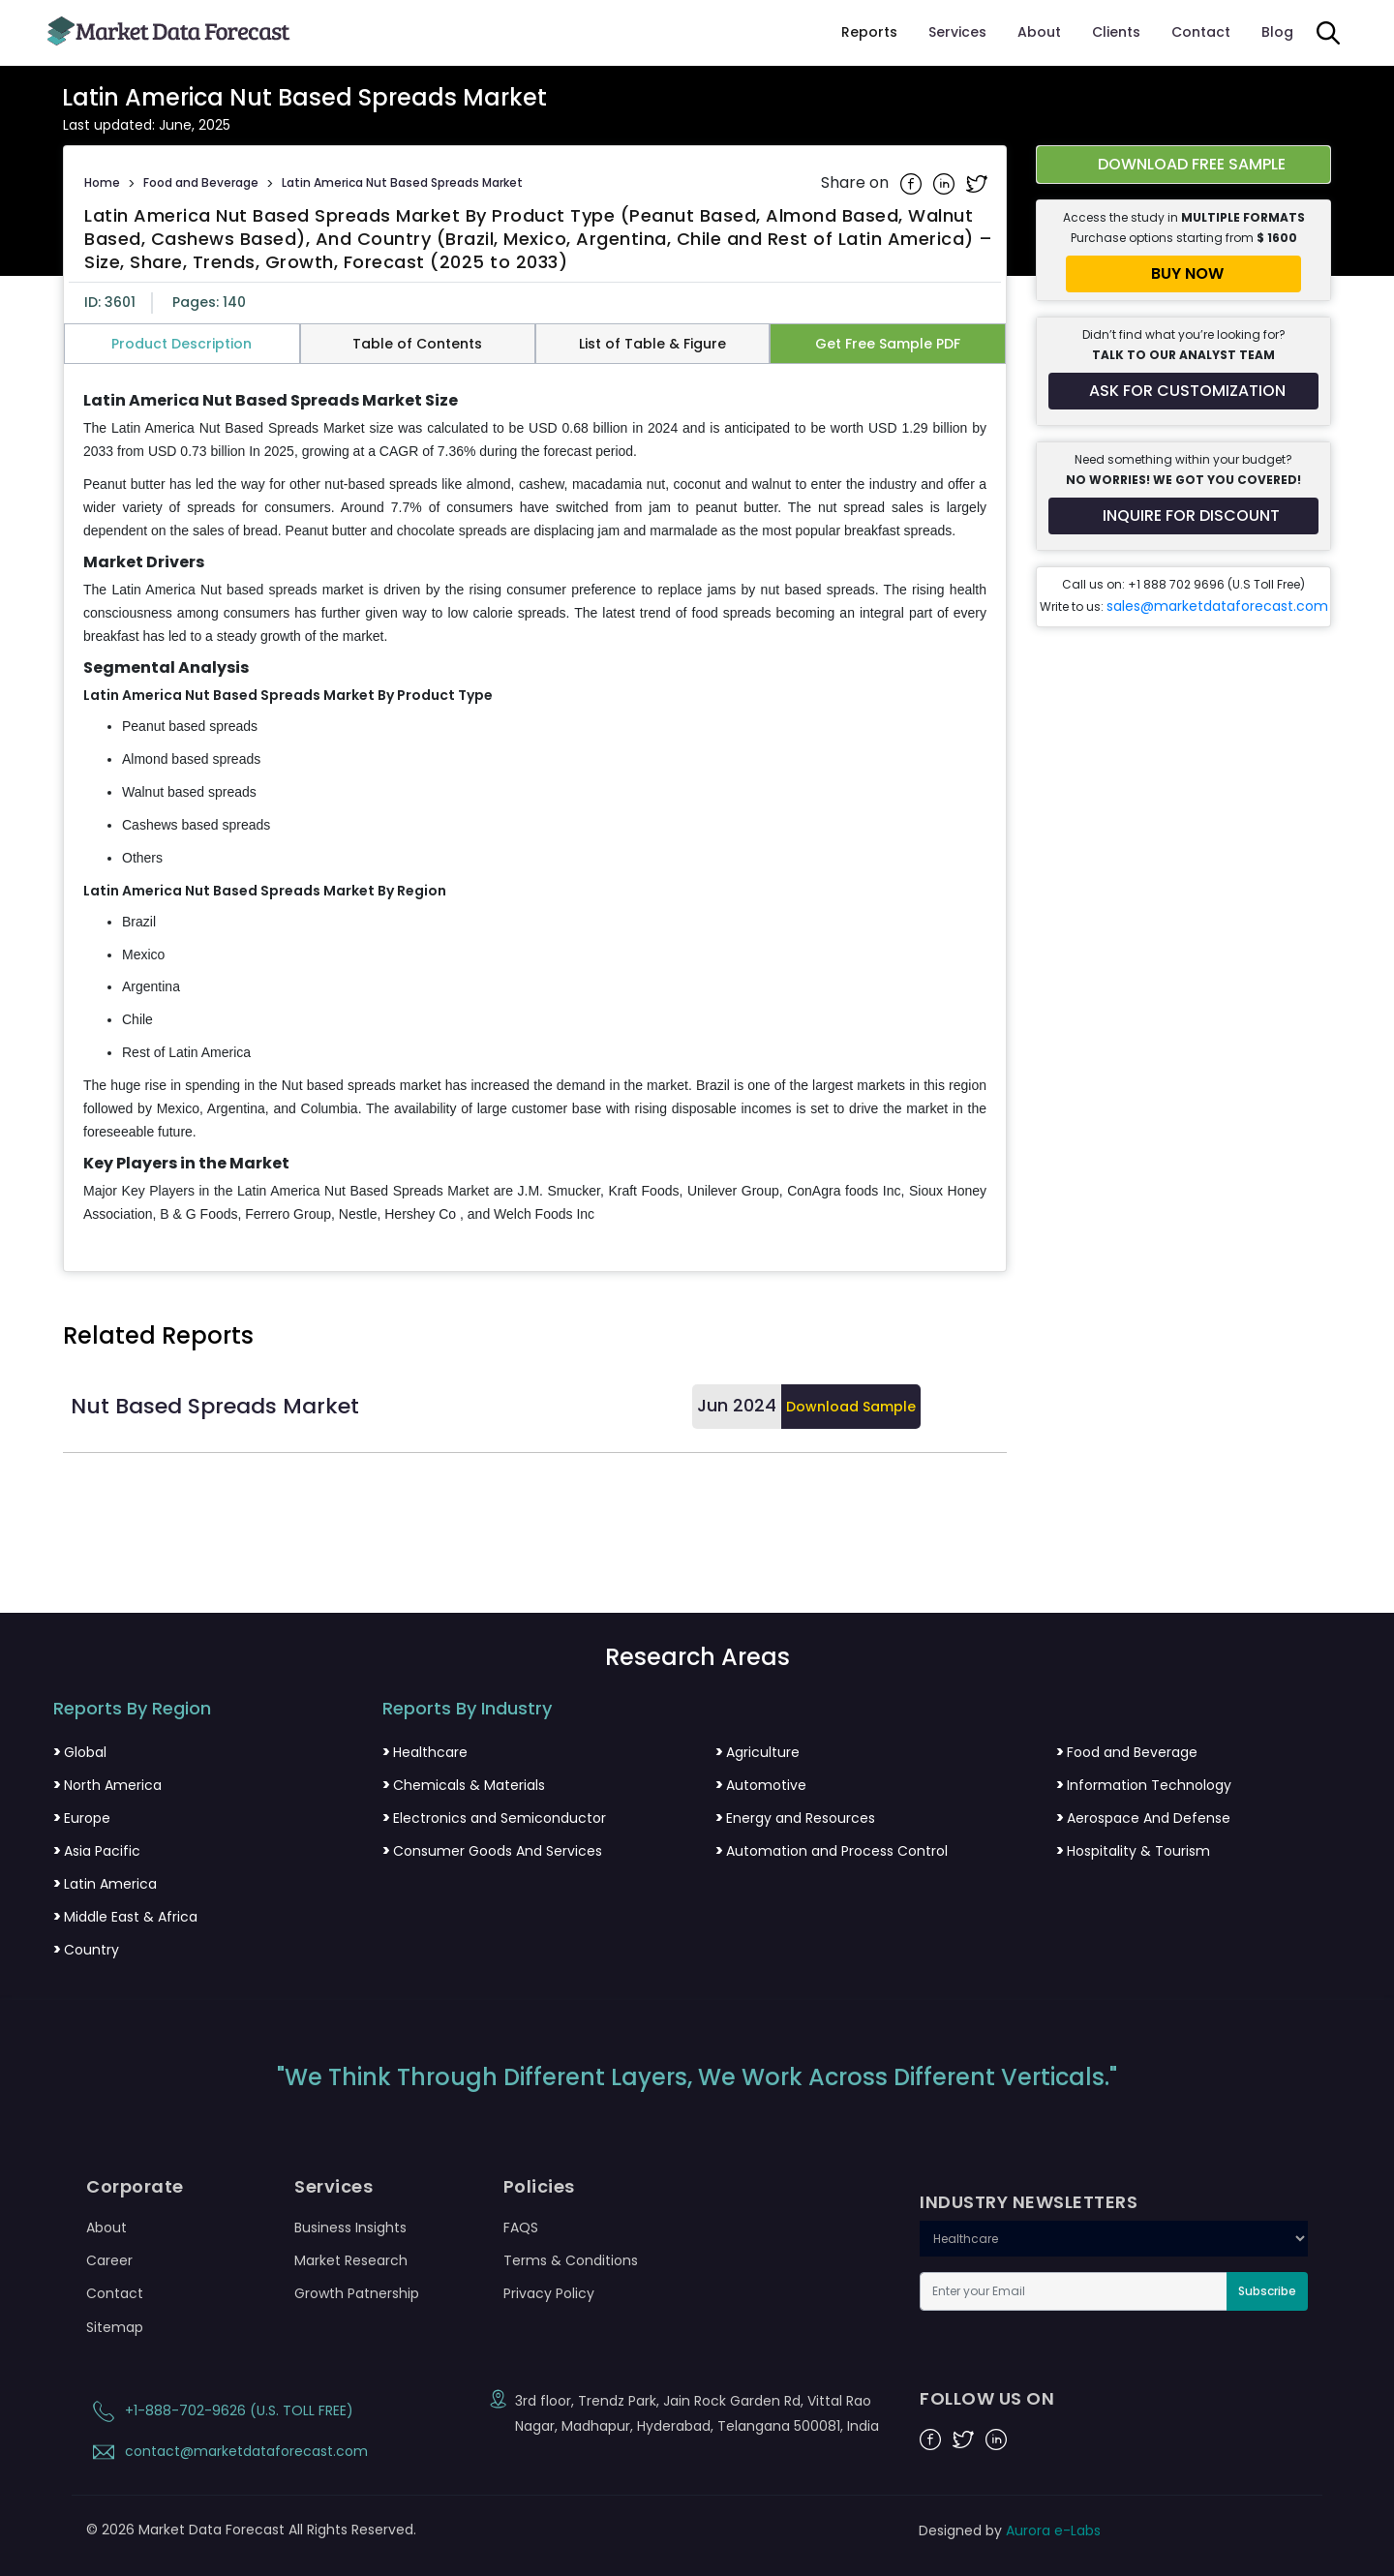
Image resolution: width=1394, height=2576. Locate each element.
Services (957, 32)
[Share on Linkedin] (945, 183)
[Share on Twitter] (976, 183)
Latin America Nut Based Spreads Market (402, 182)
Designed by (1010, 2530)
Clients (1116, 32)
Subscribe (1267, 2291)
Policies (539, 2186)
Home (102, 182)
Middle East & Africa (125, 1916)
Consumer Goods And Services (492, 1851)
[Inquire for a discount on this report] (1183, 516)
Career (109, 2260)
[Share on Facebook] (912, 183)
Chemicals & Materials (463, 1785)
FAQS (520, 2227)
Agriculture (757, 1752)
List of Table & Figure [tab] (652, 343)
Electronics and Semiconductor (494, 1818)
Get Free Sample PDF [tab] (887, 343)
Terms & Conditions (570, 2260)
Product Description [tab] (181, 343)
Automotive (760, 1785)
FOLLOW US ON (987, 2398)
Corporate (135, 2186)
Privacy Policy (548, 2293)
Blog (1277, 32)
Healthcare (425, 1752)
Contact (1200, 32)
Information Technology (1143, 1785)
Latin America (105, 1884)
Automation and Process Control (831, 1851)
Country (86, 1949)
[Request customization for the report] (1183, 391)
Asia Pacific (96, 1851)
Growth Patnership (356, 2293)
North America (107, 1785)
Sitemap (114, 2327)
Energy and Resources (795, 1818)
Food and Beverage (200, 182)
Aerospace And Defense (1143, 1818)
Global (79, 1752)
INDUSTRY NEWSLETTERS (1028, 2202)
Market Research (351, 2260)
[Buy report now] (1183, 274)
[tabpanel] (534, 809)
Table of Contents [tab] (417, 343)
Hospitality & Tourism (1133, 1851)
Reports (869, 32)
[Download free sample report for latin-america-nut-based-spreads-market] (1183, 164)
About (1039, 32)
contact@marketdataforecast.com (227, 2451)
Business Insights (350, 2227)
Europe (81, 1818)
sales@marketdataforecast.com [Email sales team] (1217, 606)
